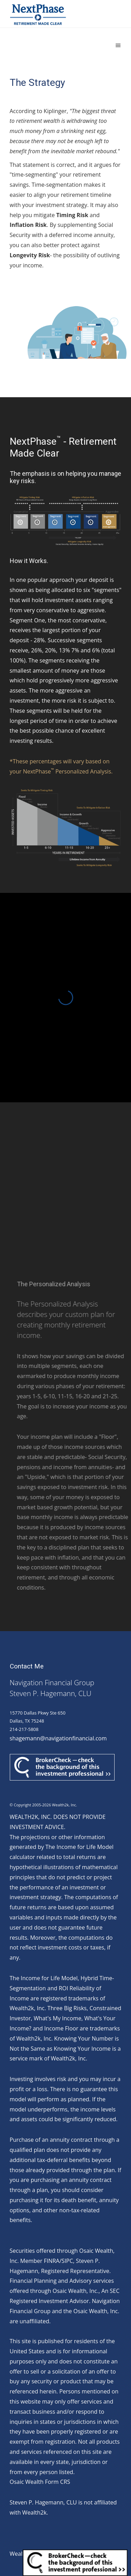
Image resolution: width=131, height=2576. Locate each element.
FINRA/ (52, 2261)
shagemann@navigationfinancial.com (58, 1738)
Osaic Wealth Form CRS (40, 2482)
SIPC (67, 2261)
